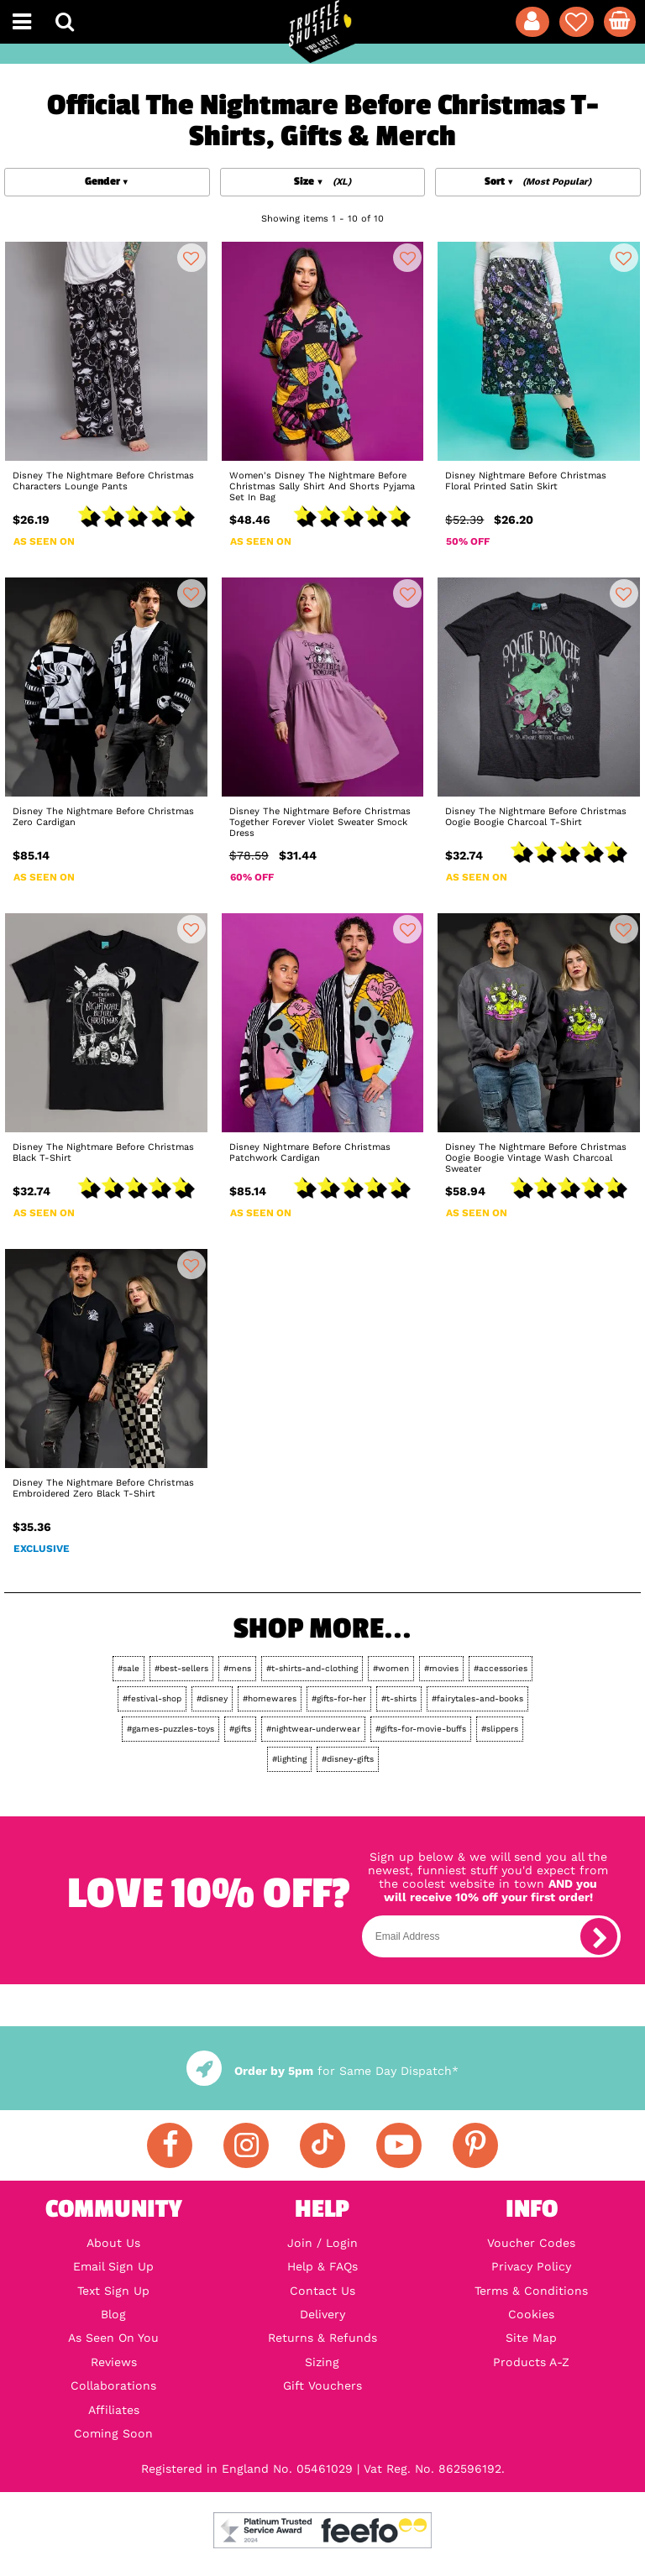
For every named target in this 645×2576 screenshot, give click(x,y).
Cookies (531, 2314)
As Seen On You (113, 2337)
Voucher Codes (531, 2243)
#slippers (499, 1728)
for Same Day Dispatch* (322, 2070)
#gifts (240, 1728)
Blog (113, 2314)
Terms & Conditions (531, 2290)
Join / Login (322, 2243)
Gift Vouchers (322, 2385)
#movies (441, 1668)
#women (391, 1668)
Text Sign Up (113, 2290)
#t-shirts (399, 1698)
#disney (212, 1698)
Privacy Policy (531, 2266)
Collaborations (113, 2385)
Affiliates (113, 2410)
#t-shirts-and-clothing (312, 1668)
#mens (237, 1668)
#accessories (500, 1668)
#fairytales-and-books (477, 1698)
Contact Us (322, 2290)
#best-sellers (181, 1668)
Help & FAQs (322, 2266)
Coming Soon (113, 2433)
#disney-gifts (348, 1758)
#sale (128, 1668)
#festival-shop (152, 1698)
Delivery (322, 2314)
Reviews (114, 2362)
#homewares (269, 1698)
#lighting (289, 1758)
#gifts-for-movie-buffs (420, 1728)
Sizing (322, 2362)
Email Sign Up (113, 2266)
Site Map (531, 2337)
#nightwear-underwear (313, 1728)
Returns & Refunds (322, 2337)
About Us (113, 2243)
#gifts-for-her (339, 1698)
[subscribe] (598, 1936)
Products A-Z (531, 2362)
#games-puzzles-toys (170, 1728)
